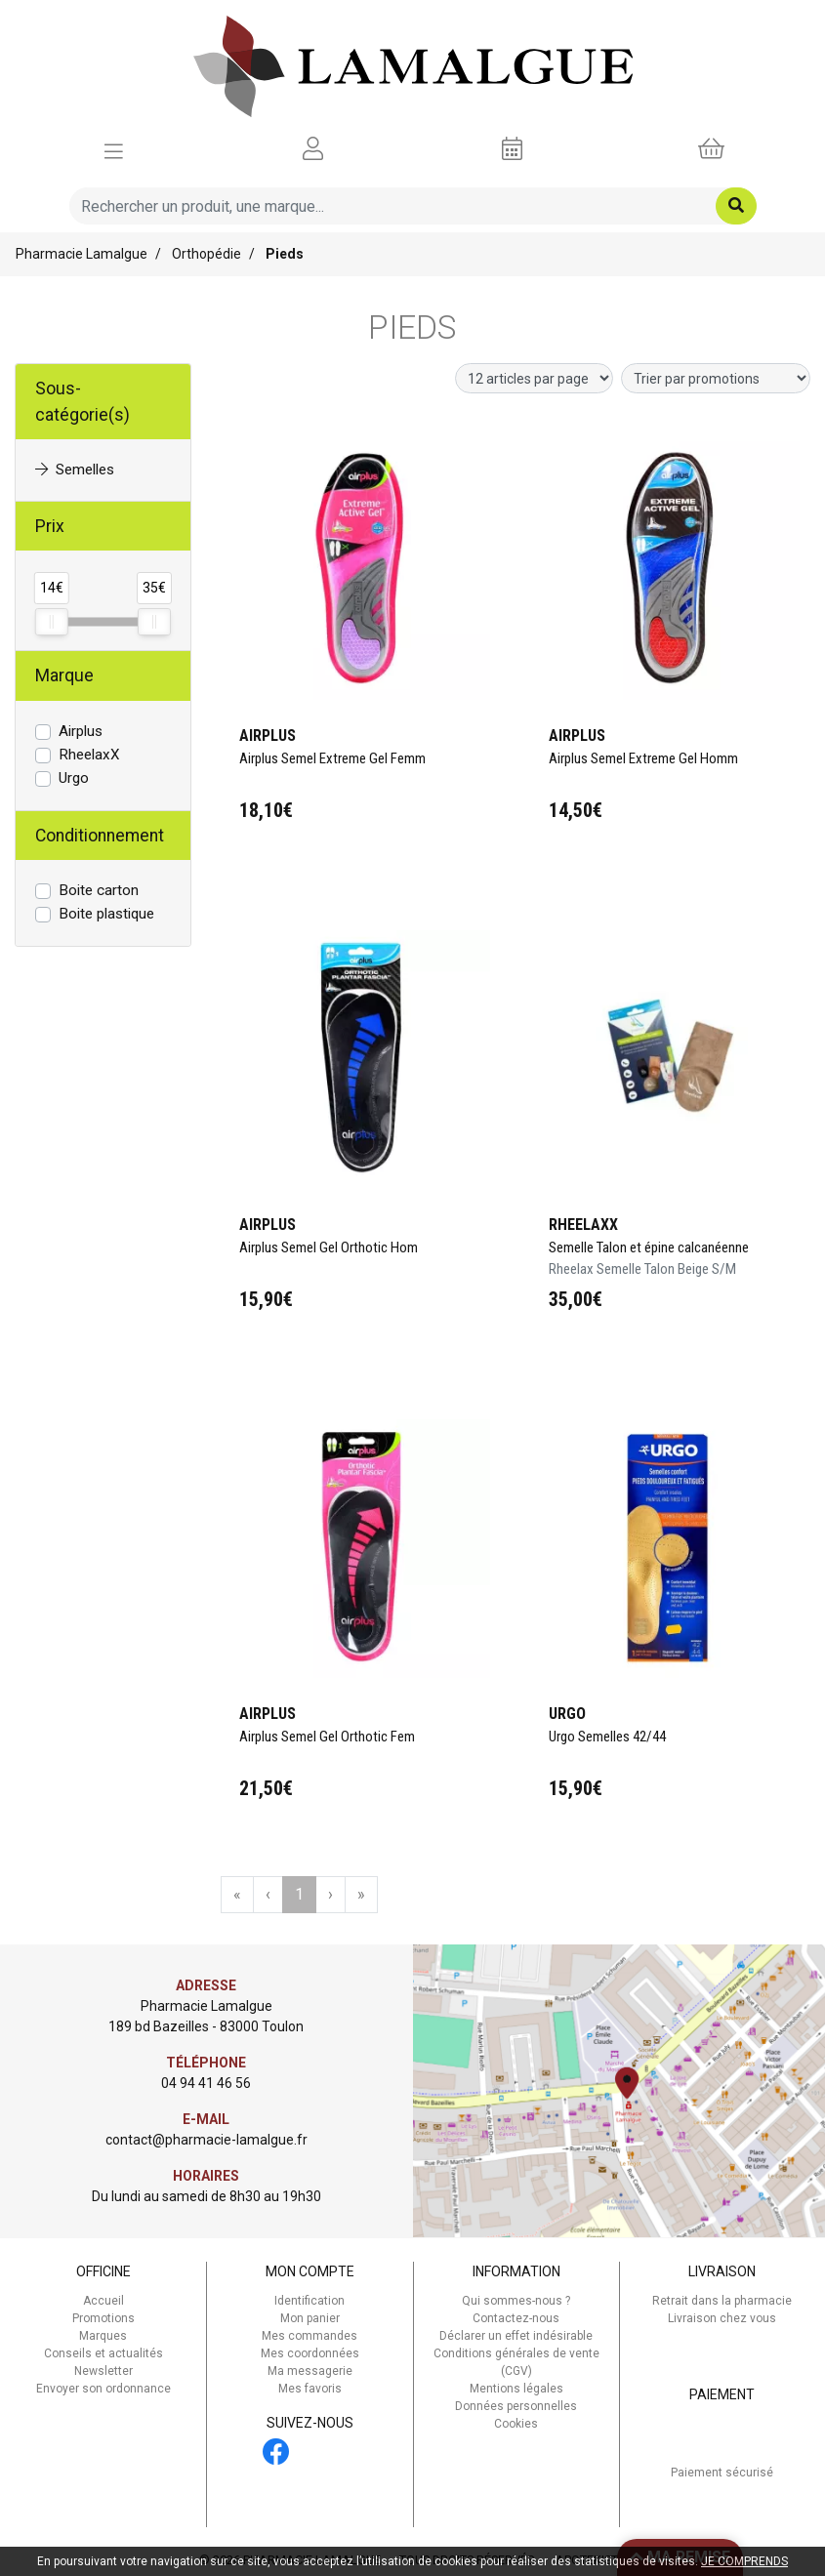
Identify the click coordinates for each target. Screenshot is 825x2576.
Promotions (103, 2318)
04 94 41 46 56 (206, 2083)
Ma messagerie (310, 2371)
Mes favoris (310, 2388)
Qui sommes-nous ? (516, 2301)
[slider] (51, 621)
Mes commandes (309, 2336)
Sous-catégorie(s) (82, 401)
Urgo (74, 778)
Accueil (103, 2301)
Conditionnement (99, 835)
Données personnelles (516, 2406)
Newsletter (103, 2371)
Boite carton (99, 890)
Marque (64, 675)
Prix (49, 526)
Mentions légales (516, 2388)
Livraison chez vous (722, 2318)
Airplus (81, 731)
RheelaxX (89, 754)
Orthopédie (206, 254)
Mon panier (310, 2318)
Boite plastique (106, 913)
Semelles (74, 469)
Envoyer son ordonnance (103, 2388)
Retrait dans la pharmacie (722, 2301)
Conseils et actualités (103, 2353)
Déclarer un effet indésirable (516, 2336)
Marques (103, 2336)
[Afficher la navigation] (114, 149)
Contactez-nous (516, 2318)
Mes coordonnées (310, 2353)
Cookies (516, 2424)
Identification (309, 2301)
